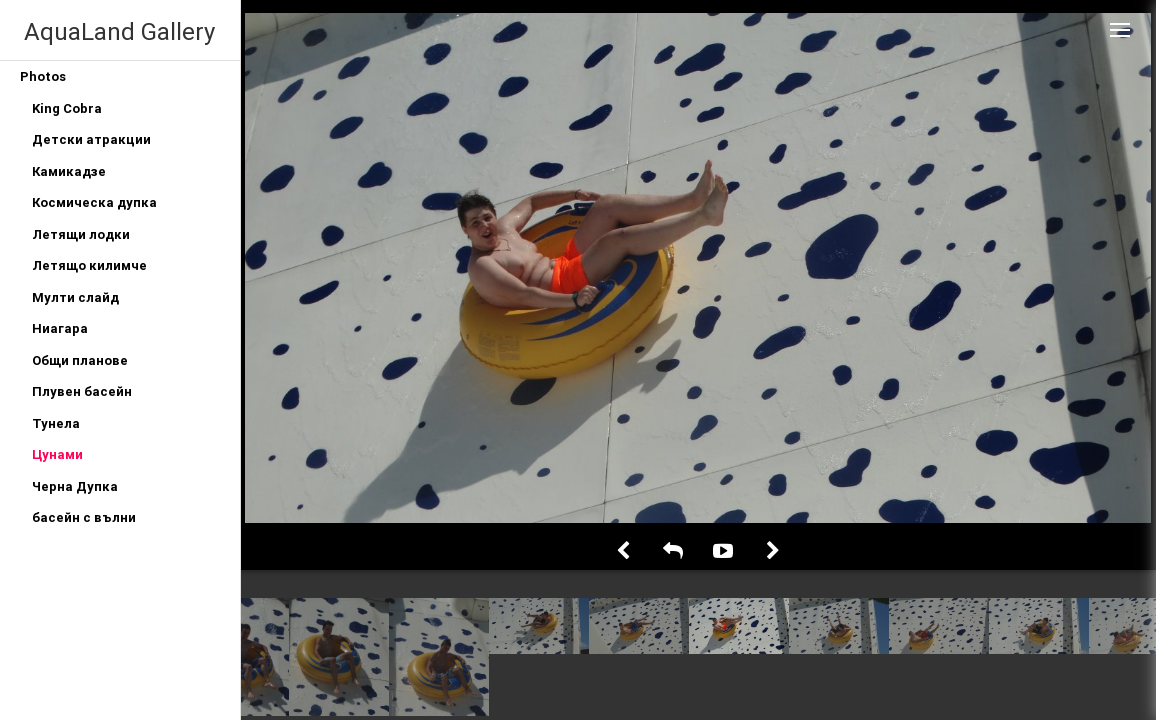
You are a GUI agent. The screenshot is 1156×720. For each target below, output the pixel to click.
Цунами (57, 454)
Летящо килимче (89, 265)
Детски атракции (91, 139)
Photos (43, 76)
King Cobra (67, 108)
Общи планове (80, 360)
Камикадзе (69, 171)
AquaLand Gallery (119, 31)
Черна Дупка (75, 486)
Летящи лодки (81, 234)
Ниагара (60, 328)
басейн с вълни (84, 517)
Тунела (56, 423)
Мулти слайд (75, 297)
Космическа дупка (94, 202)
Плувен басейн (82, 391)
